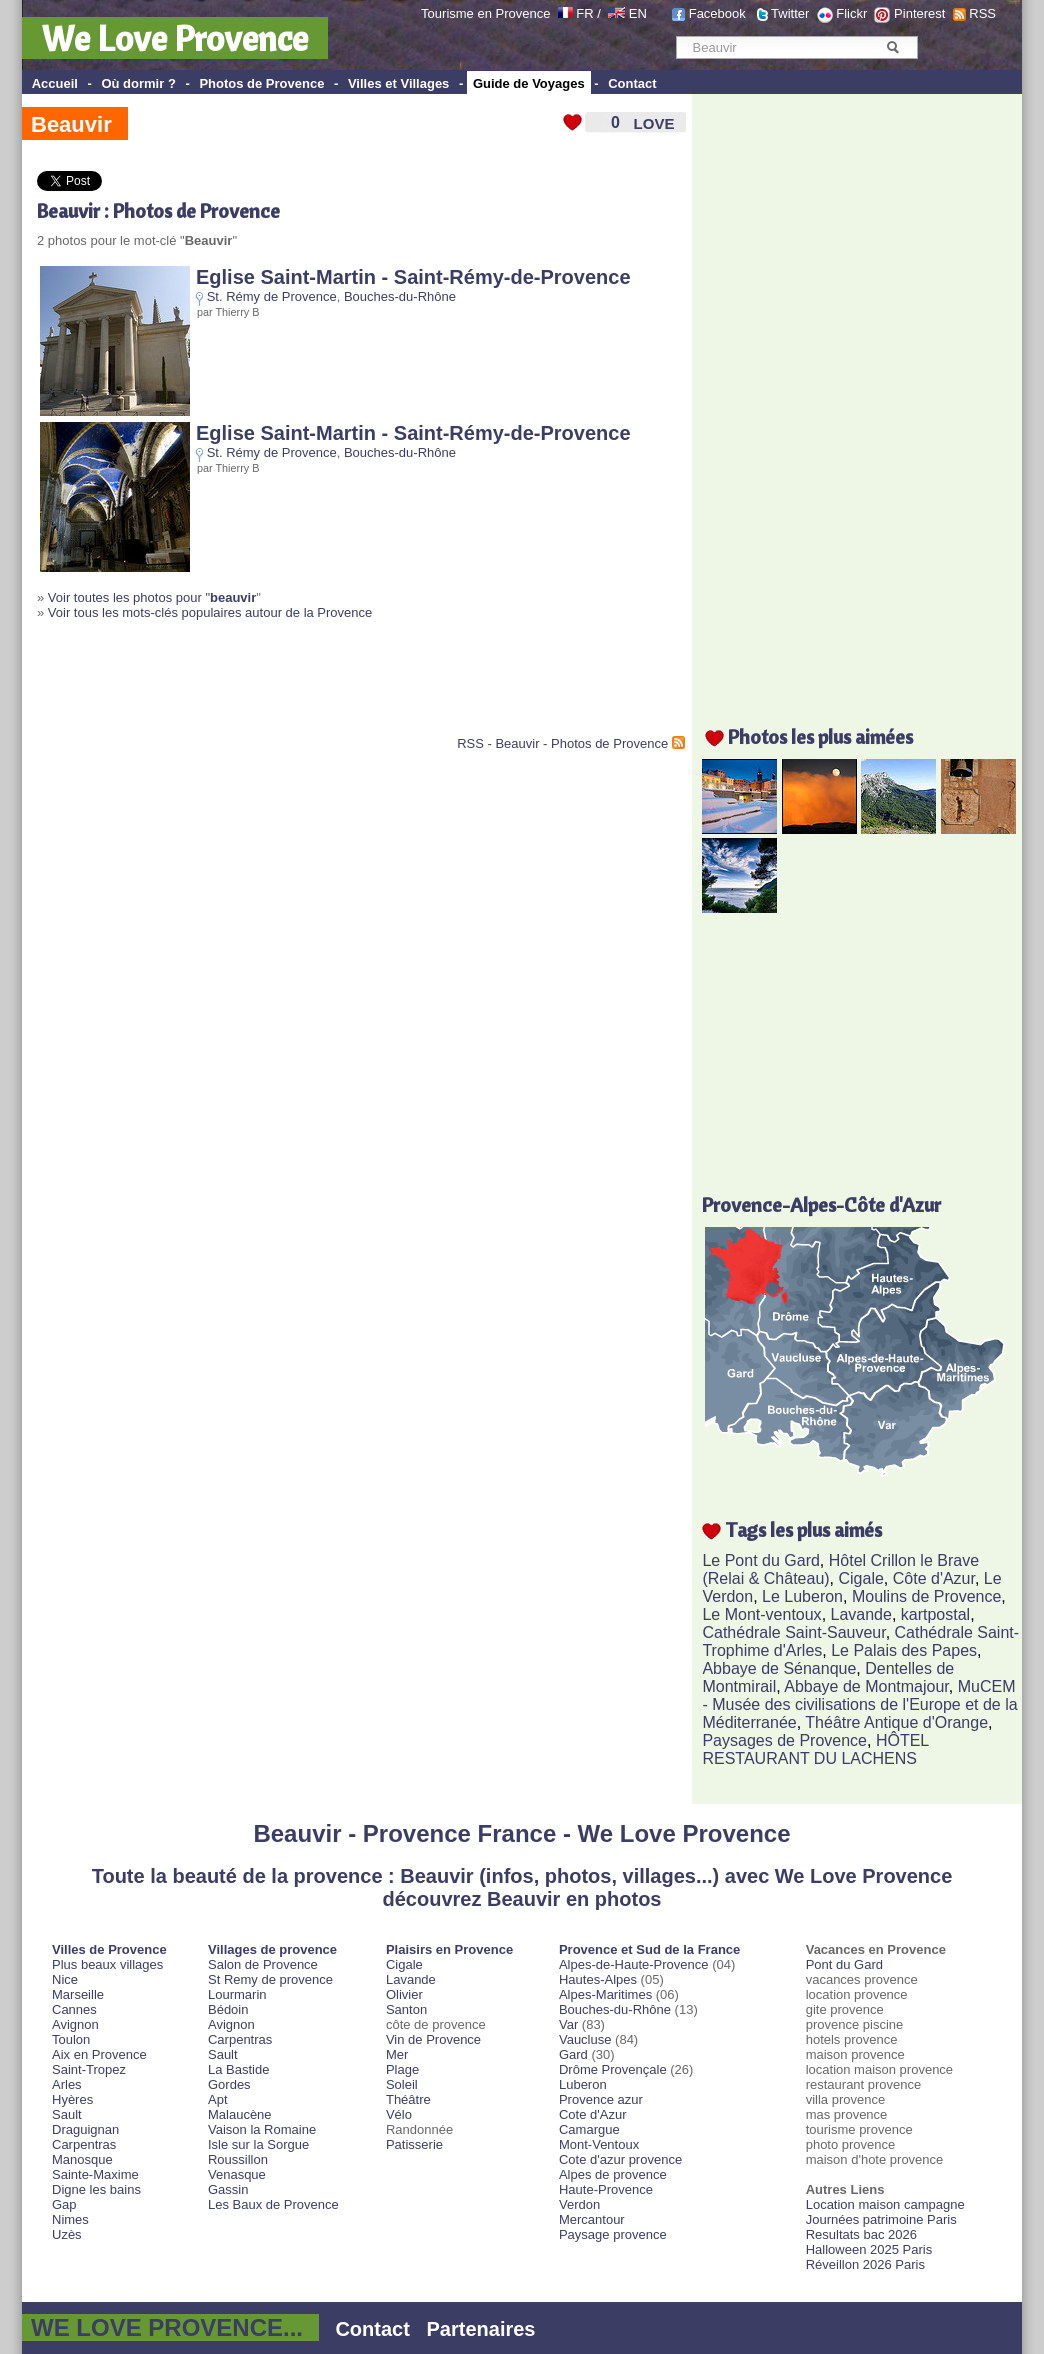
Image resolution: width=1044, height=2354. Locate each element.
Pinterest (919, 13)
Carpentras (84, 2144)
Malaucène (240, 2114)
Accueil (55, 83)
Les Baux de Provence (273, 2204)
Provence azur (601, 2099)
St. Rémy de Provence (272, 296)
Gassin (228, 2189)
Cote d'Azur (593, 2114)
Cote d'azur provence (620, 2159)
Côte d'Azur (934, 1578)
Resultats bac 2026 (861, 2234)
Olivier (404, 1994)
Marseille (78, 1994)
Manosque (82, 2159)
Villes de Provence (109, 1949)
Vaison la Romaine (262, 2129)
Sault (67, 2114)
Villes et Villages (398, 83)
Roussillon (238, 2159)
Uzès (67, 2234)
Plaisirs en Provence (449, 1949)
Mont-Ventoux (599, 2144)
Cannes (74, 2009)
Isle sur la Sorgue (258, 2144)
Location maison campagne (885, 2204)
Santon (406, 2009)
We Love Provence (175, 38)
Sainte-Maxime (95, 2174)
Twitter (790, 13)
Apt (218, 2099)
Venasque (237, 2174)
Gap (64, 2204)
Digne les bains (96, 2189)
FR (584, 13)
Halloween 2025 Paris (869, 2249)
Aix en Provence (99, 2054)
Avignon (75, 2024)
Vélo (399, 2114)
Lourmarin (237, 1994)
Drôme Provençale (613, 2069)
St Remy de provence (270, 1979)
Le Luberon (802, 1596)
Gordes (229, 2084)
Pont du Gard (844, 1964)
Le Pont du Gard (760, 1560)
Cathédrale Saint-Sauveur (793, 1632)
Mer (397, 2054)
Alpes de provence (613, 2174)
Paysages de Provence (784, 1740)
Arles (67, 2084)
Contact (632, 83)
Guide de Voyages (529, 83)
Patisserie (414, 2144)
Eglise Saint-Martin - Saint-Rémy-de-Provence (413, 277)
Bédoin (228, 2009)
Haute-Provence (606, 2189)
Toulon (71, 2039)
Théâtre (408, 2099)
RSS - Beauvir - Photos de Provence (562, 743)
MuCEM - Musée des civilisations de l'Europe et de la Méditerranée (859, 1704)
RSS (982, 13)
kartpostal (935, 1614)
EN (638, 13)
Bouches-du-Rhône (400, 296)
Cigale (861, 1578)
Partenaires (481, 2329)
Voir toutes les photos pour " (152, 597)
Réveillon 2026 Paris (865, 2264)
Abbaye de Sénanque (779, 1668)
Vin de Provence (433, 2039)
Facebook (717, 13)
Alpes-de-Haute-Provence (634, 1964)
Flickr (851, 13)
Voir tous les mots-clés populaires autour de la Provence (210, 612)
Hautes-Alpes (598, 1979)
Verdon (579, 2204)
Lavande (861, 1614)
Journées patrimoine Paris (881, 2219)
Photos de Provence (261, 83)
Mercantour (592, 2219)
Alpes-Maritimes (605, 1994)
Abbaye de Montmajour (866, 1686)
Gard (573, 2054)
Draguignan (85, 2129)
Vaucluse (585, 2039)
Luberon (583, 2084)
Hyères (72, 2099)
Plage (402, 2069)
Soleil (402, 2084)
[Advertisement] (271, 686)
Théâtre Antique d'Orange (896, 1722)
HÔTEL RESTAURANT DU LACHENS (815, 1749)
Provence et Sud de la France (649, 1949)
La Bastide (238, 2069)
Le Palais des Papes (904, 1650)
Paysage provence (613, 2234)
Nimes (70, 2219)
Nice (65, 1979)
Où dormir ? (138, 83)
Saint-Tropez (89, 2069)
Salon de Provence (263, 1964)
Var (568, 2024)
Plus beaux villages (107, 1964)
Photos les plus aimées (820, 736)
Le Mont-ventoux (761, 1614)
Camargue (589, 2129)
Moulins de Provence (926, 1596)
